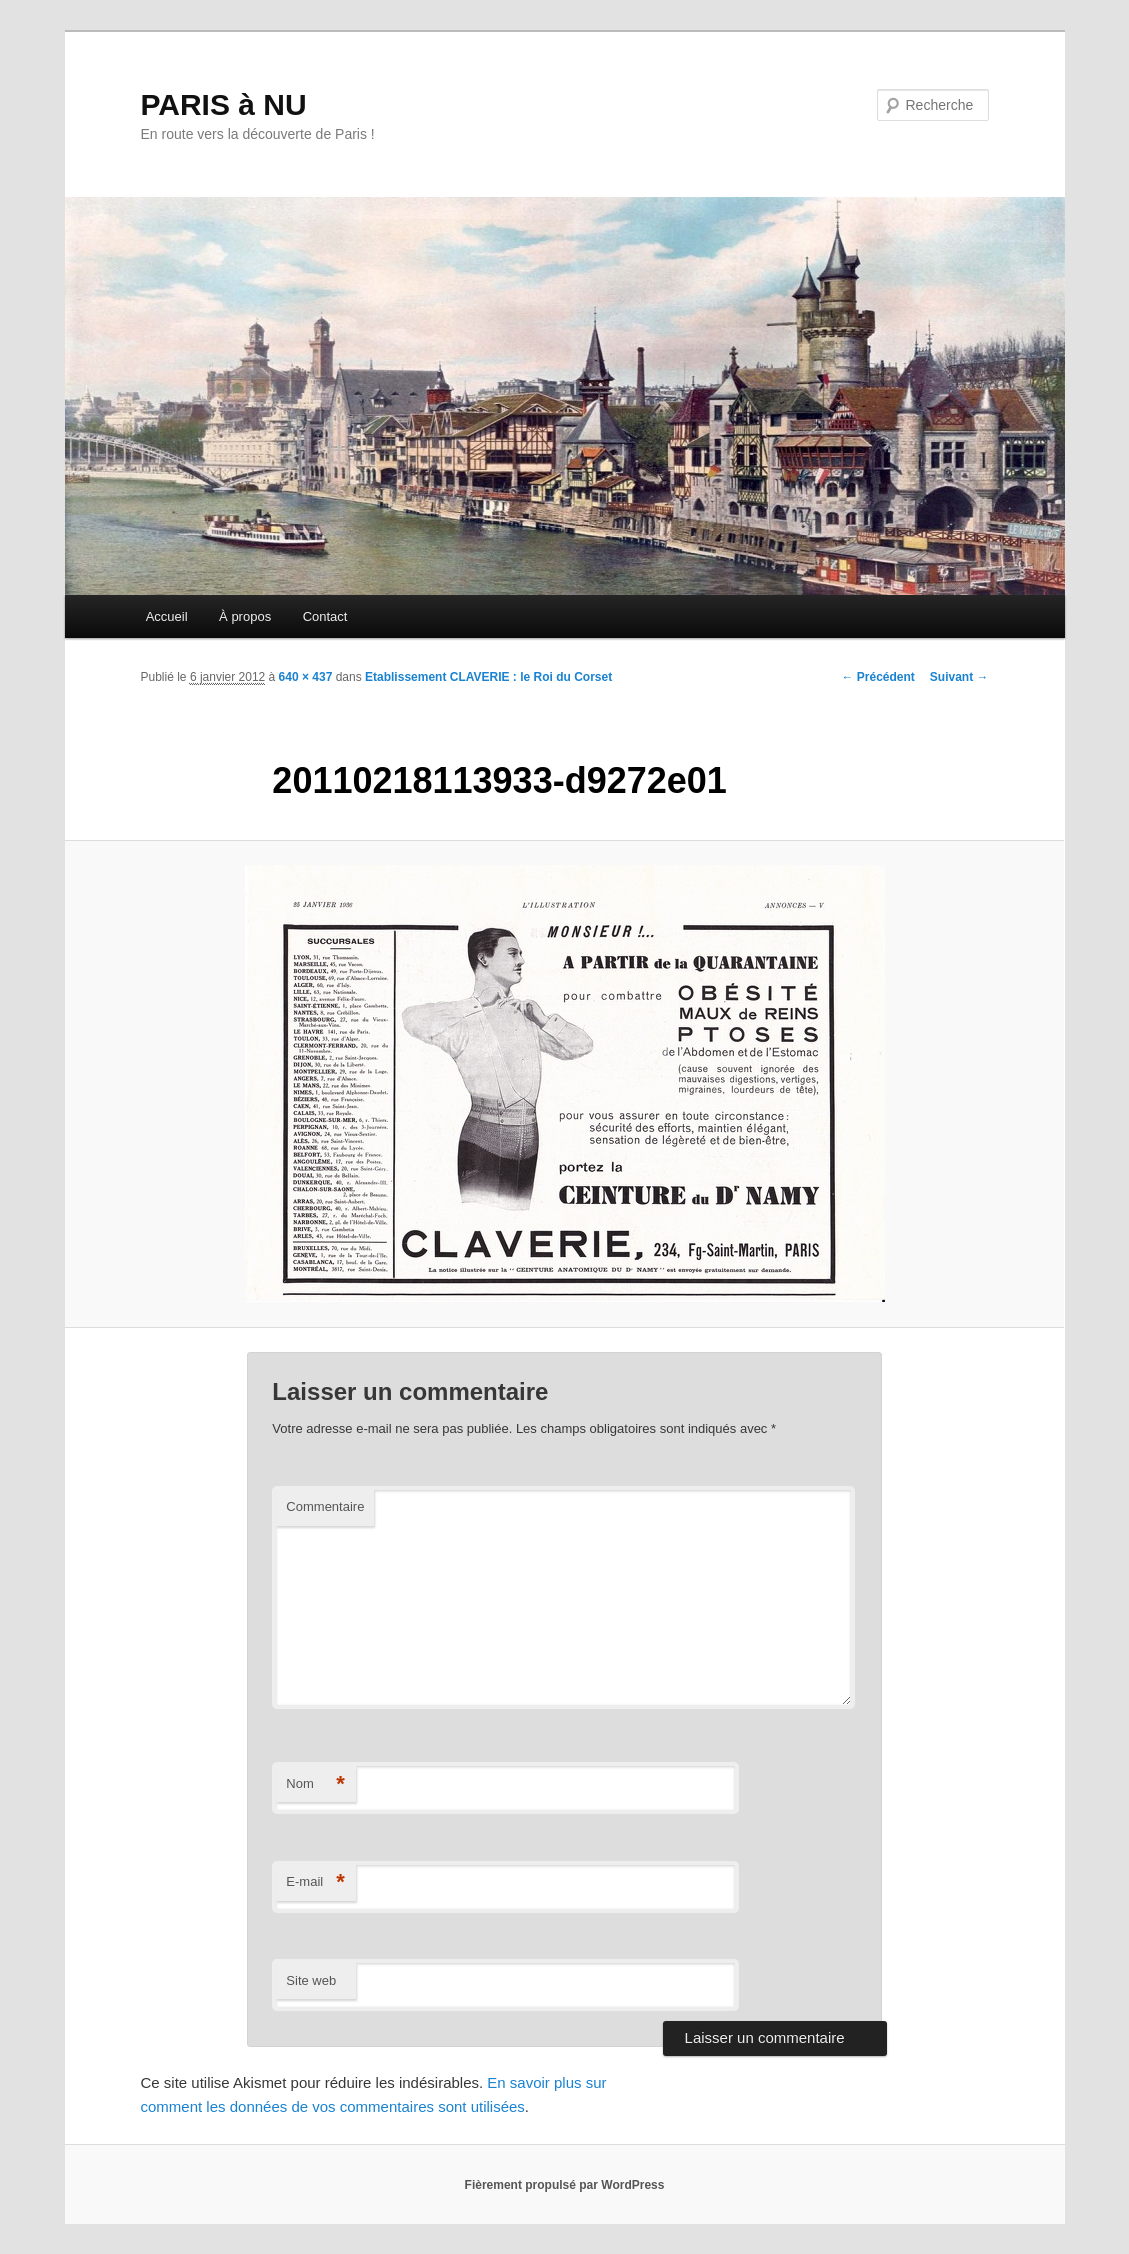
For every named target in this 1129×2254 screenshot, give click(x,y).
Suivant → (959, 677)
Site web (311, 1980)
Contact (325, 616)
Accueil (167, 616)
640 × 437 (306, 677)
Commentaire (325, 1506)
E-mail (315, 1882)
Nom (315, 1784)
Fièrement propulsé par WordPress (565, 2185)
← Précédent (877, 677)
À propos (245, 616)
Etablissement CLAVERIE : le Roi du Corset (488, 677)
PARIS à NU (224, 104)
